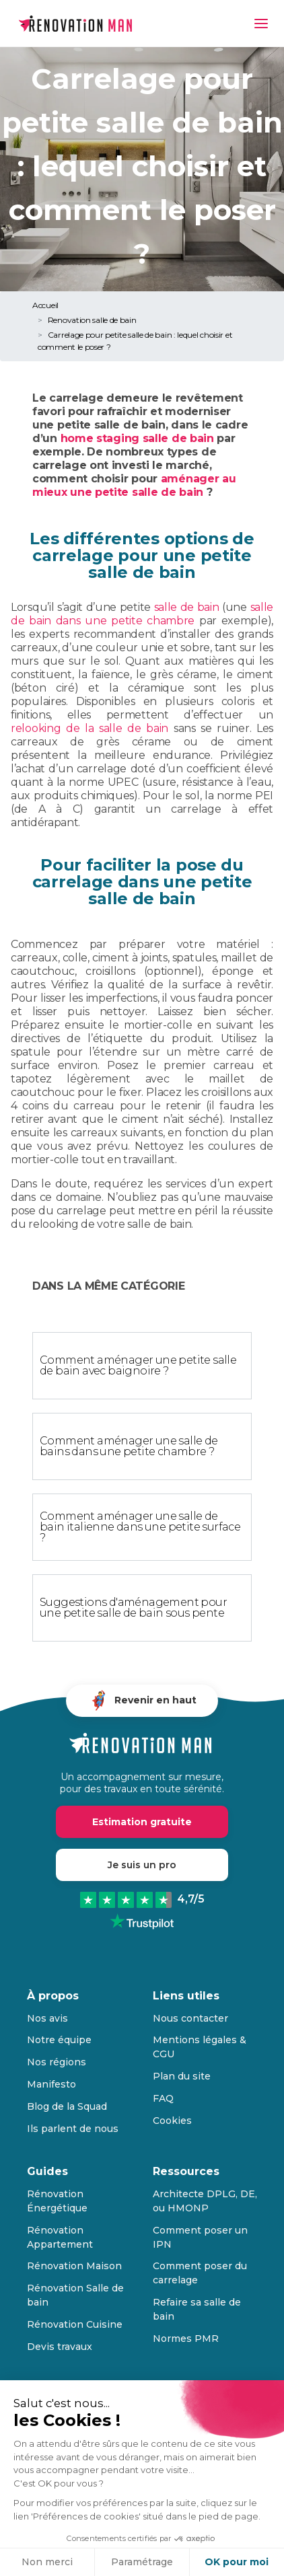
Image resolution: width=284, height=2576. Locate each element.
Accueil (45, 305)
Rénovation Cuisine (74, 2324)
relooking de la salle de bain (89, 728)
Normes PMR (186, 2338)
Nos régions (56, 2062)
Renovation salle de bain (92, 320)
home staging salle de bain (135, 438)
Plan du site (182, 2076)
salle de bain (186, 607)
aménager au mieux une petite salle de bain (134, 485)
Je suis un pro (142, 1865)
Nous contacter (190, 2018)
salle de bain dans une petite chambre (142, 614)
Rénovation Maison (74, 2266)
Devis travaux (59, 2347)
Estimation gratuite (142, 1822)
